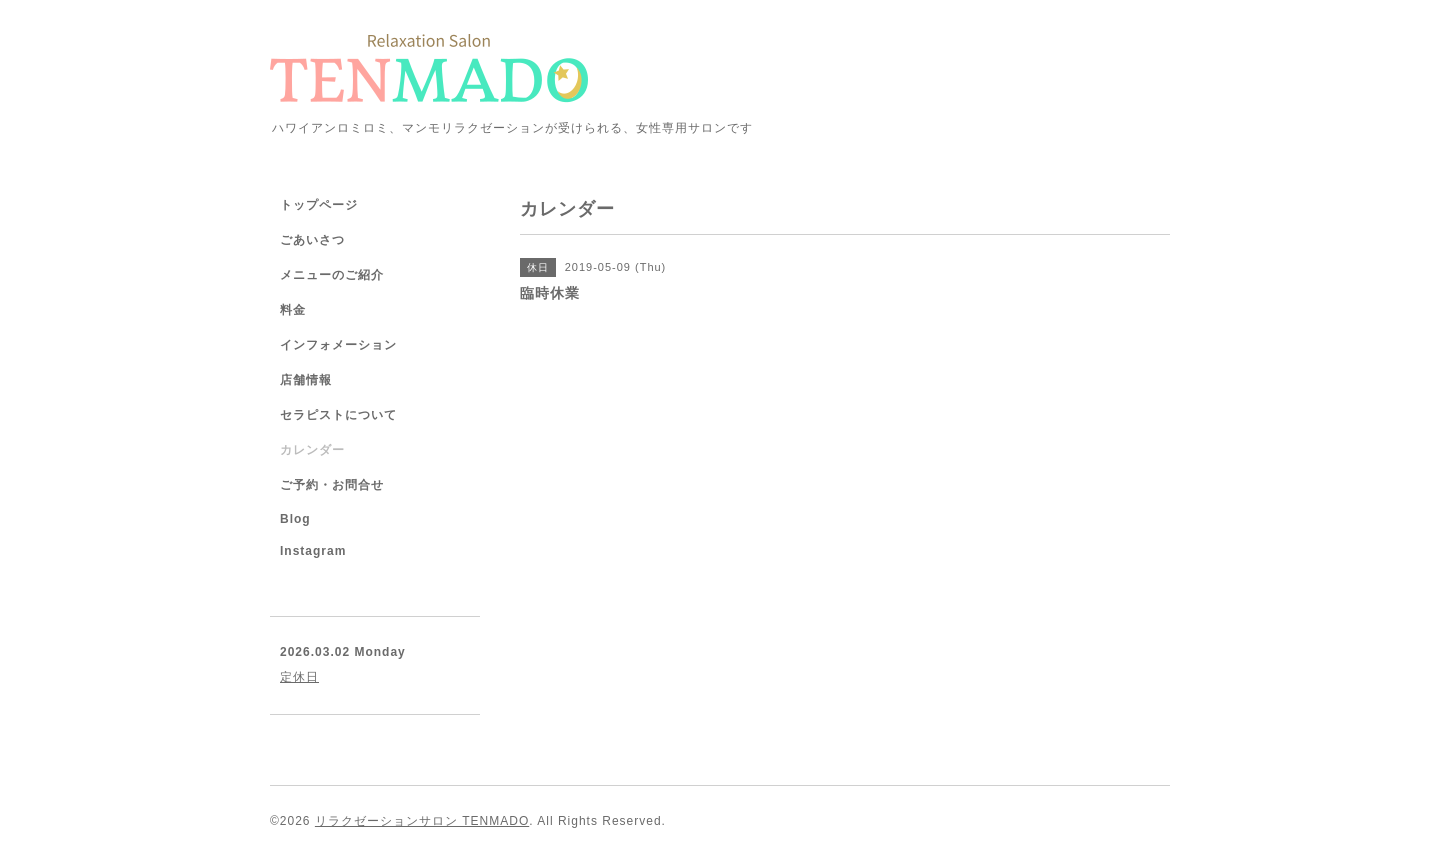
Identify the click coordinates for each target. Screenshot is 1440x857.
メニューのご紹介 (332, 275)
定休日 (299, 677)
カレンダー (312, 450)
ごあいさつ (312, 240)
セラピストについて (338, 415)
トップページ (319, 205)
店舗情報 (306, 380)
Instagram (313, 551)
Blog (295, 519)
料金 (293, 310)
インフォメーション (338, 345)
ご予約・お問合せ (332, 485)
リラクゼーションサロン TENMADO (422, 821)
